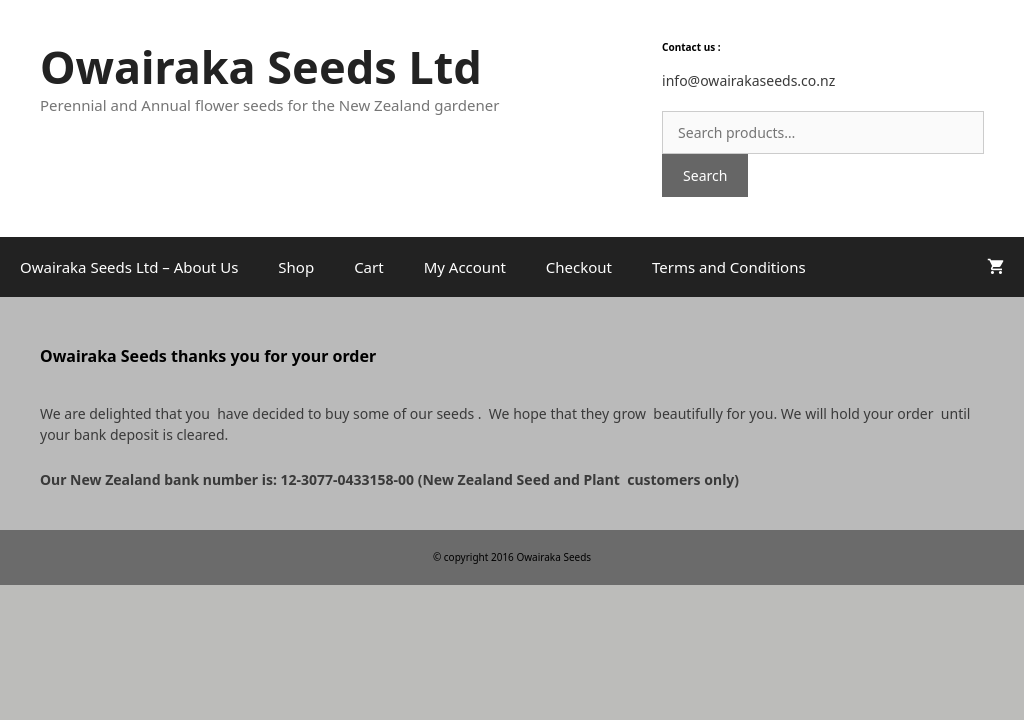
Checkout (579, 267)
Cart (369, 267)
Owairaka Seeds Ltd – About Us (129, 267)
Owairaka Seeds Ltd (261, 66)
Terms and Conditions (729, 267)
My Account (465, 267)
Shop (296, 267)
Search (705, 175)
